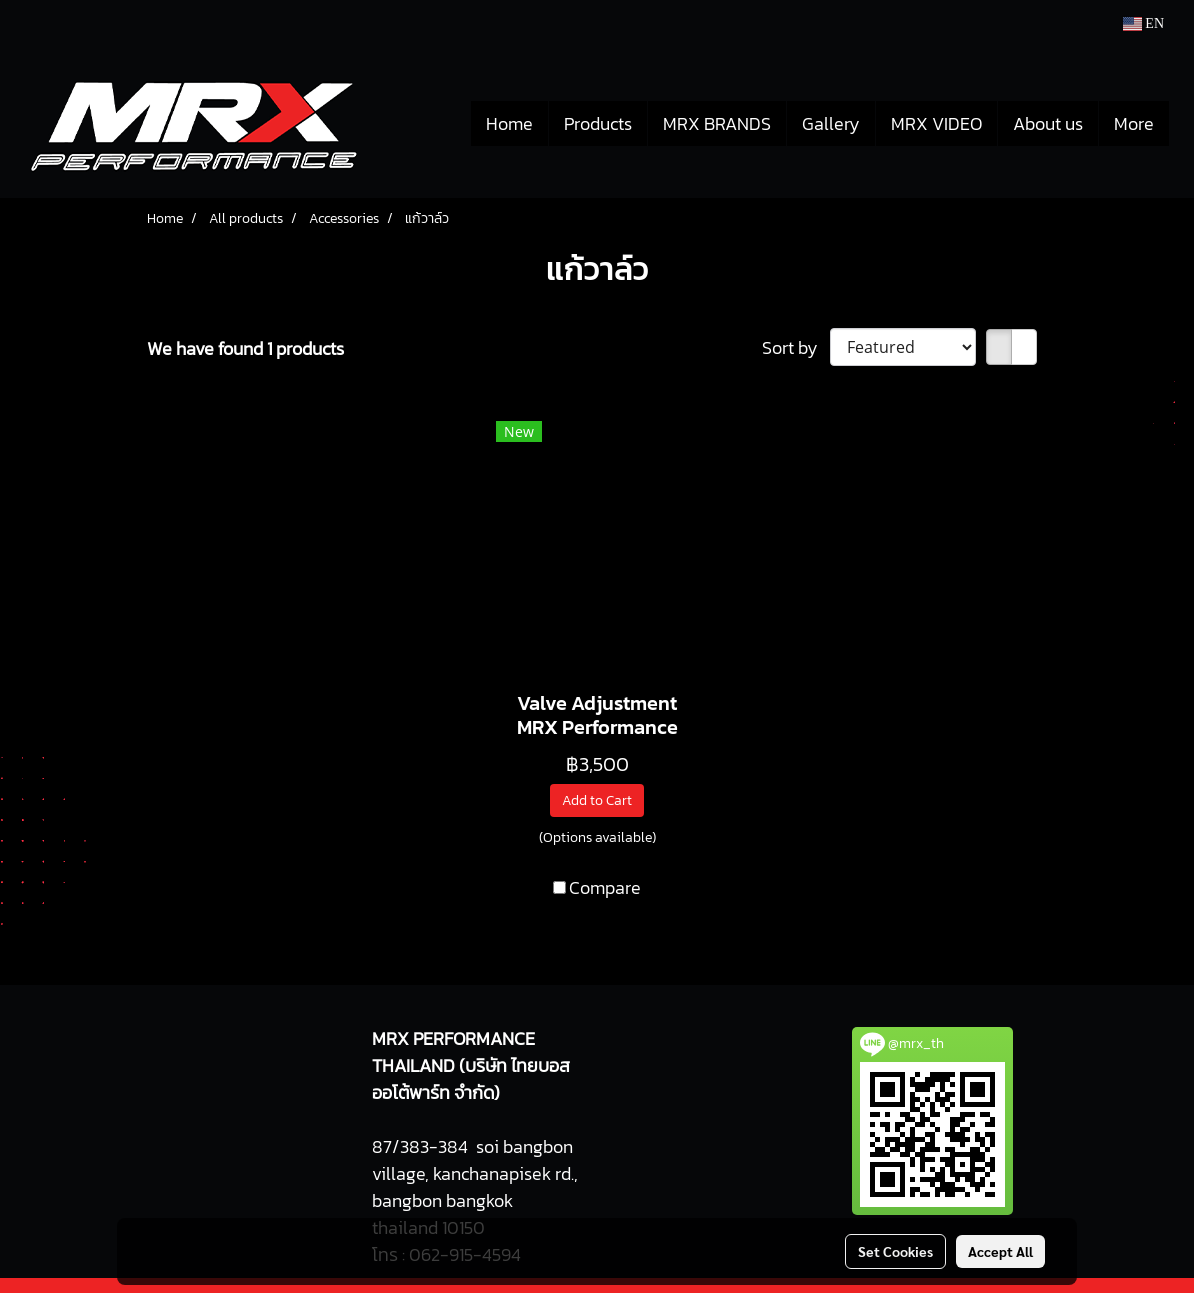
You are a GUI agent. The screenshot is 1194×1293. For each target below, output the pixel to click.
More (1134, 123)
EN (1143, 23)
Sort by (796, 347)
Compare (605, 887)
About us (1048, 123)
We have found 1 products (245, 348)
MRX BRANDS (717, 123)
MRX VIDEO (936, 123)
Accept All (1000, 1251)
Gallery (831, 123)
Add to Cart (597, 800)
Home (509, 123)
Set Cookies (895, 1251)
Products (598, 123)
